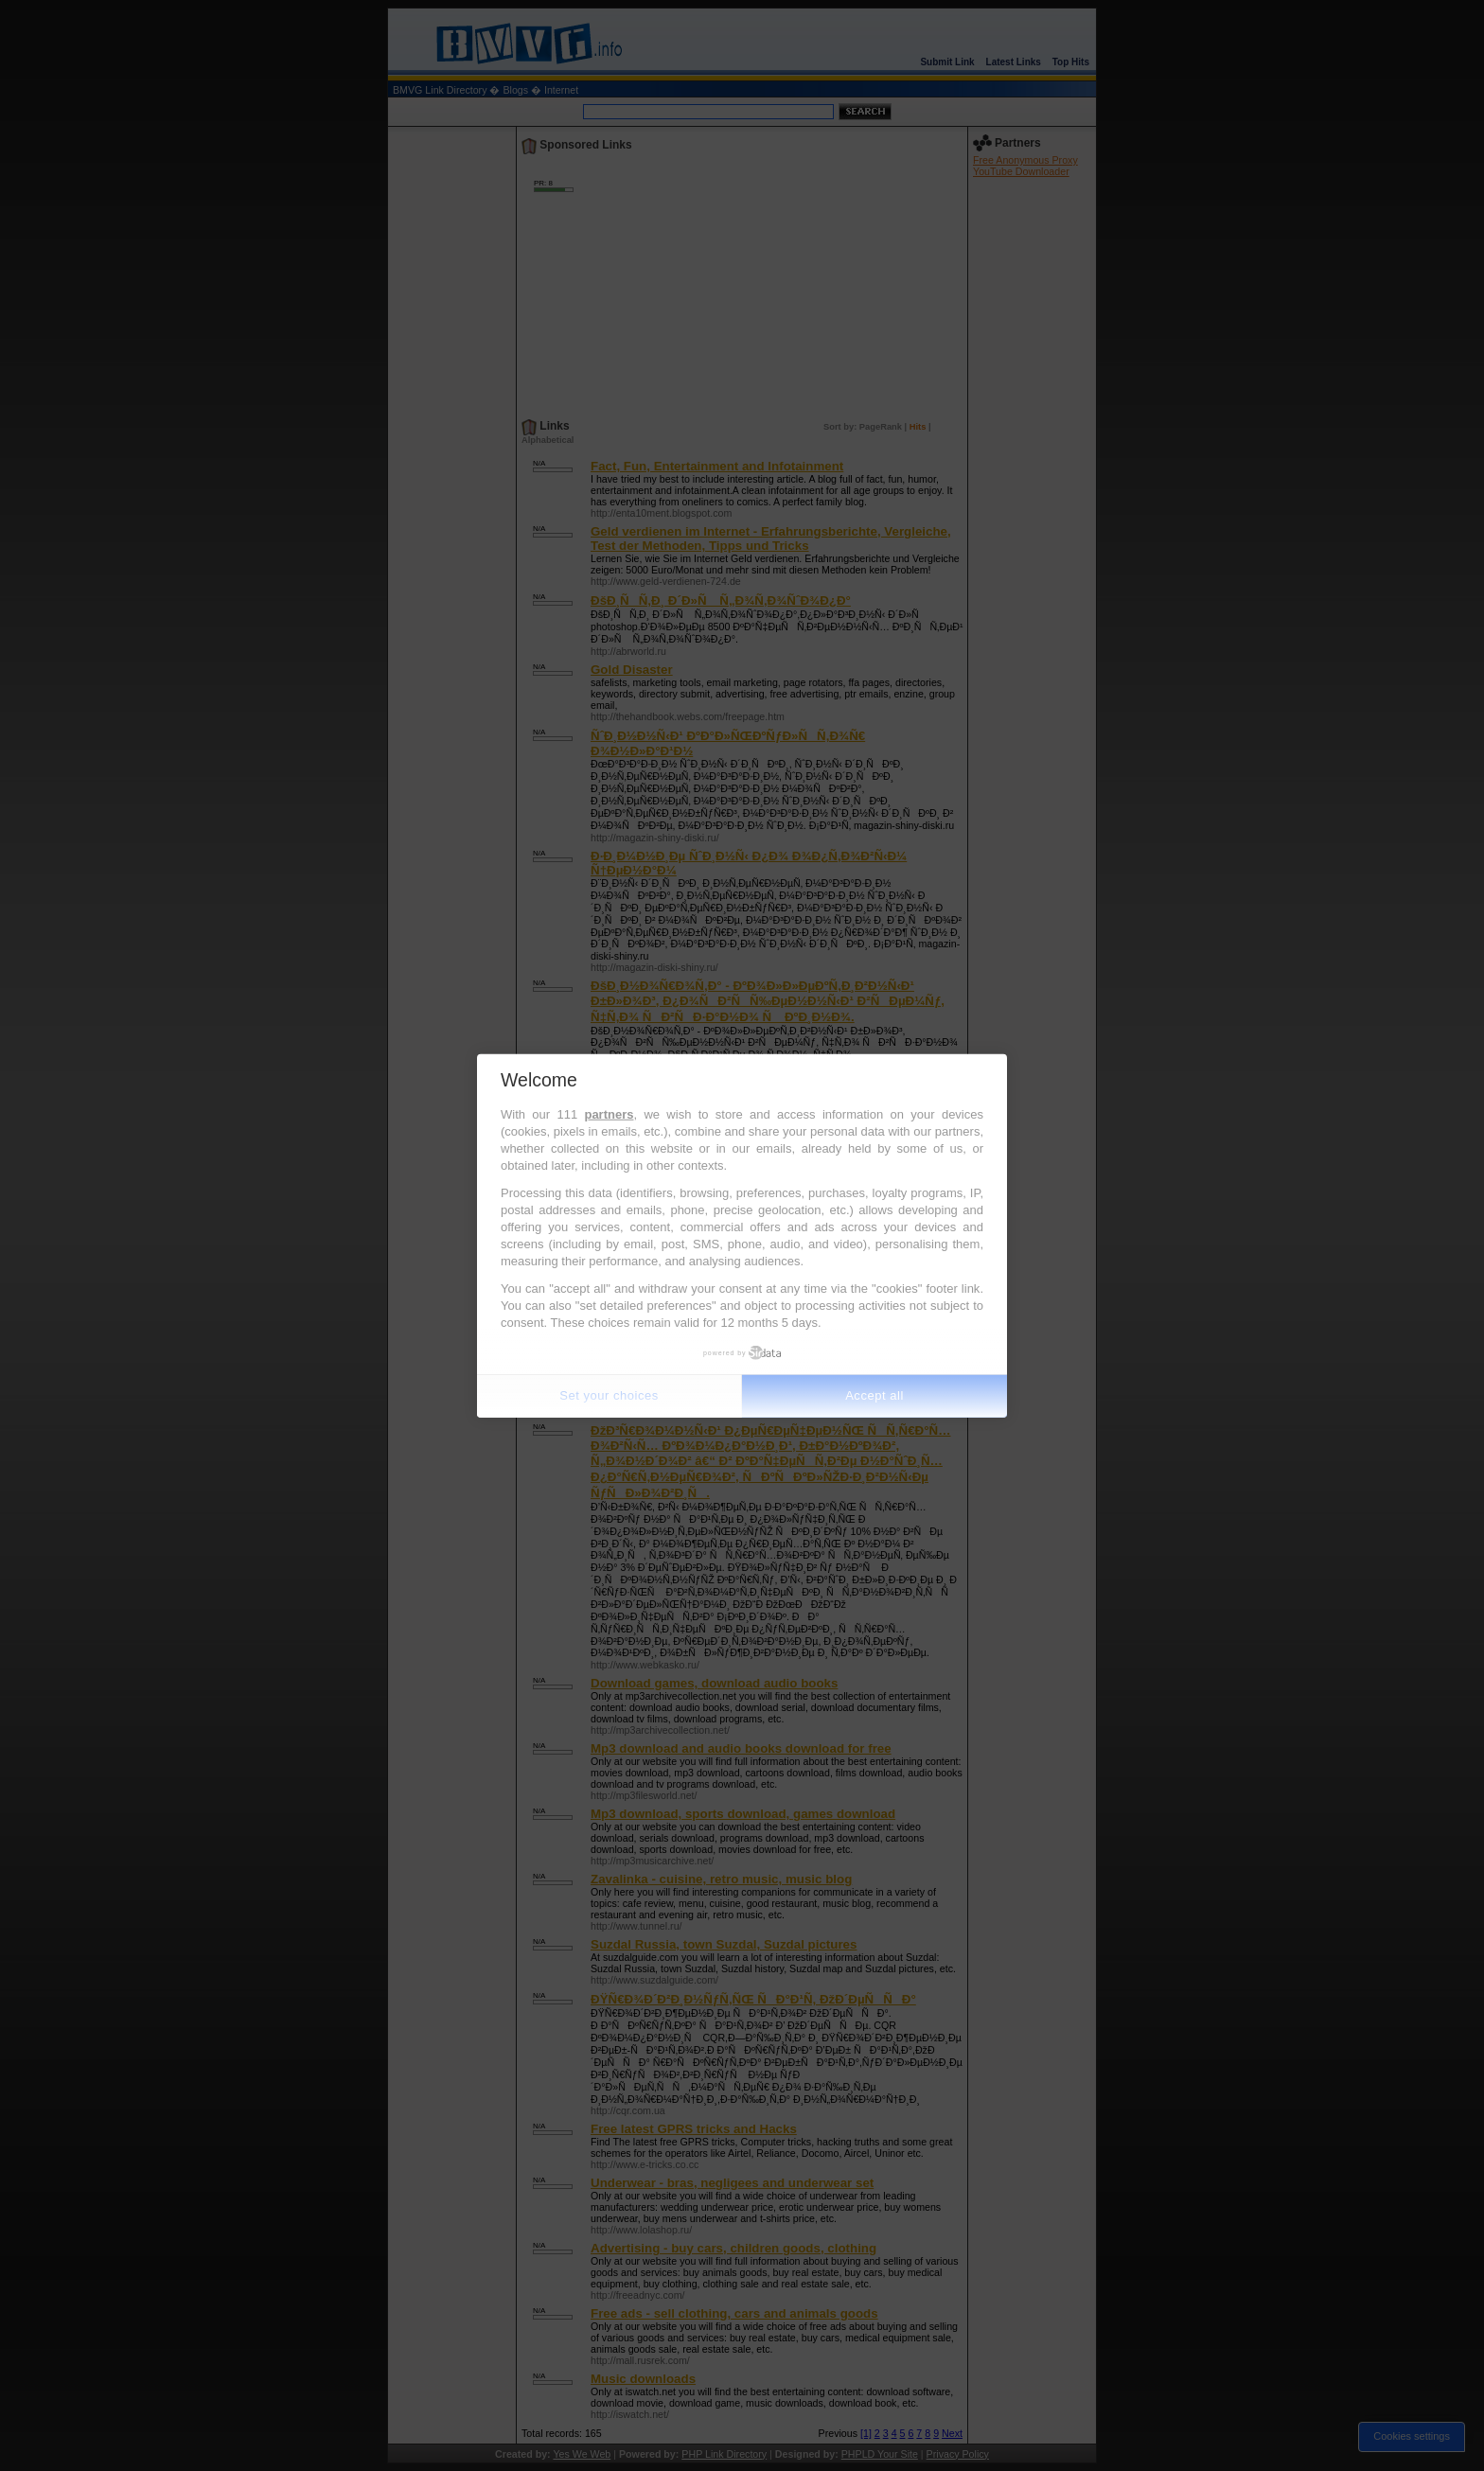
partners (608, 1114)
